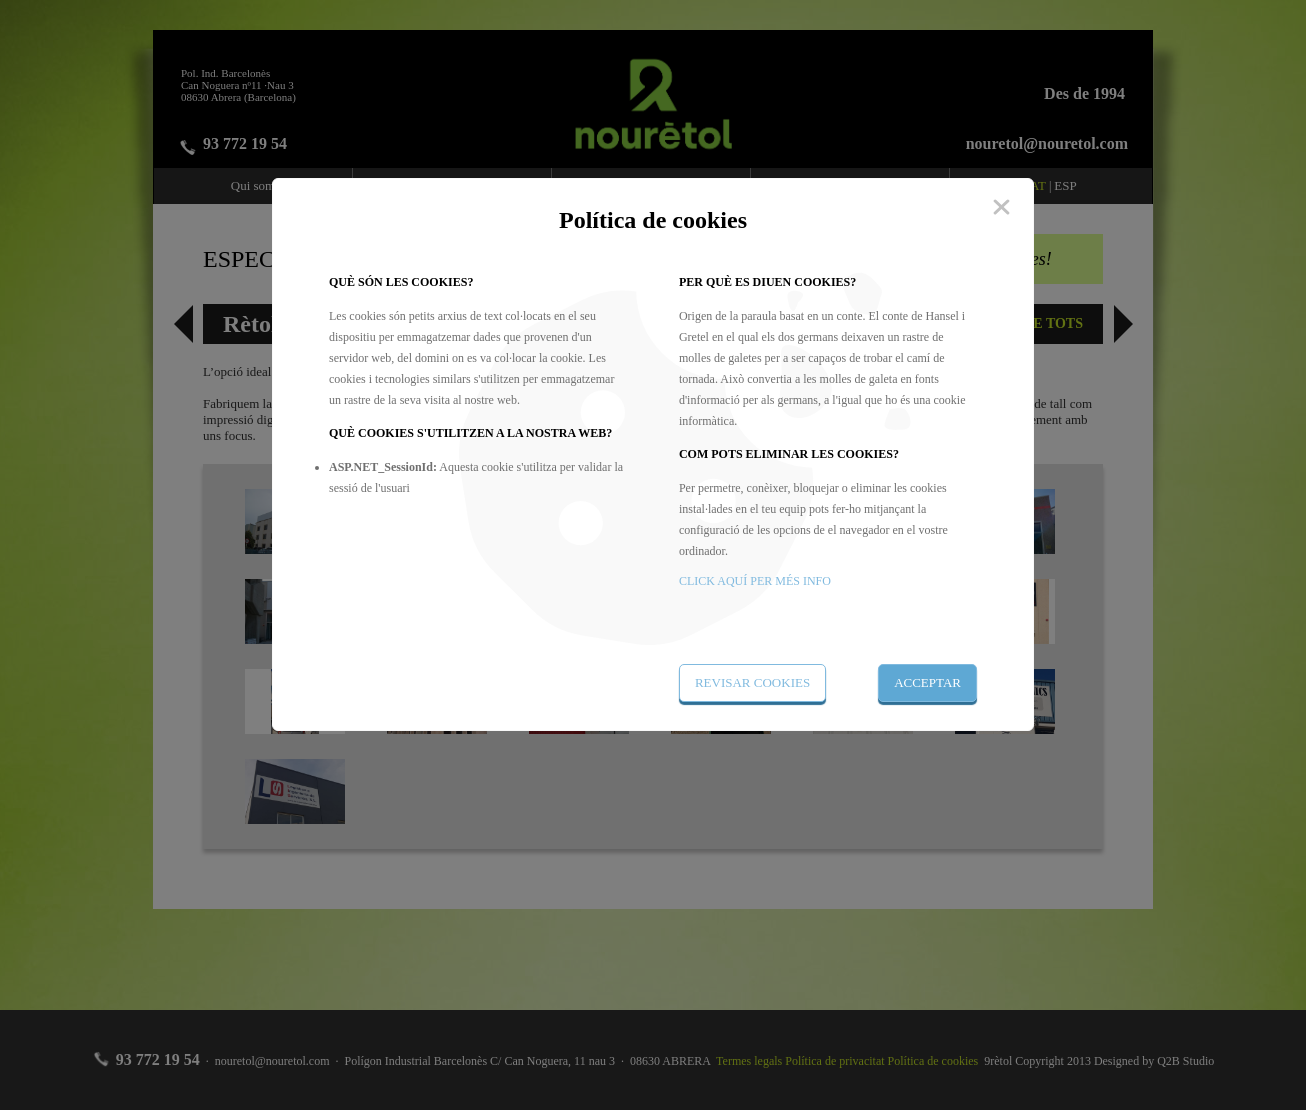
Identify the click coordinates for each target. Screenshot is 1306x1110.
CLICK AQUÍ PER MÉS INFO (755, 581)
